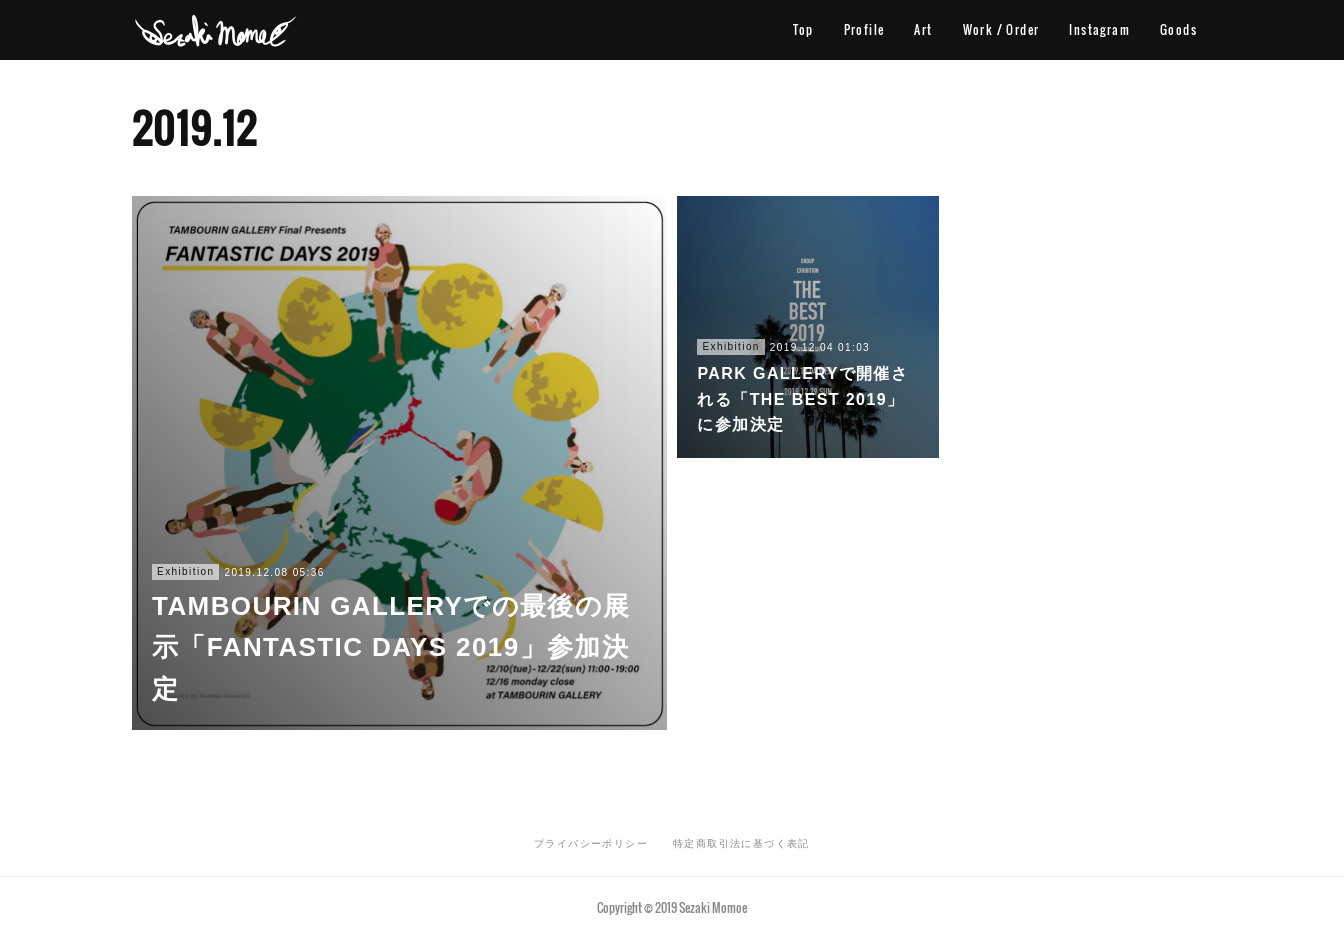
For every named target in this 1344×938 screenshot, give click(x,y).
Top (803, 29)
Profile (864, 29)
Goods (1178, 29)
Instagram (1099, 29)
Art (923, 29)
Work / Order (1001, 29)
